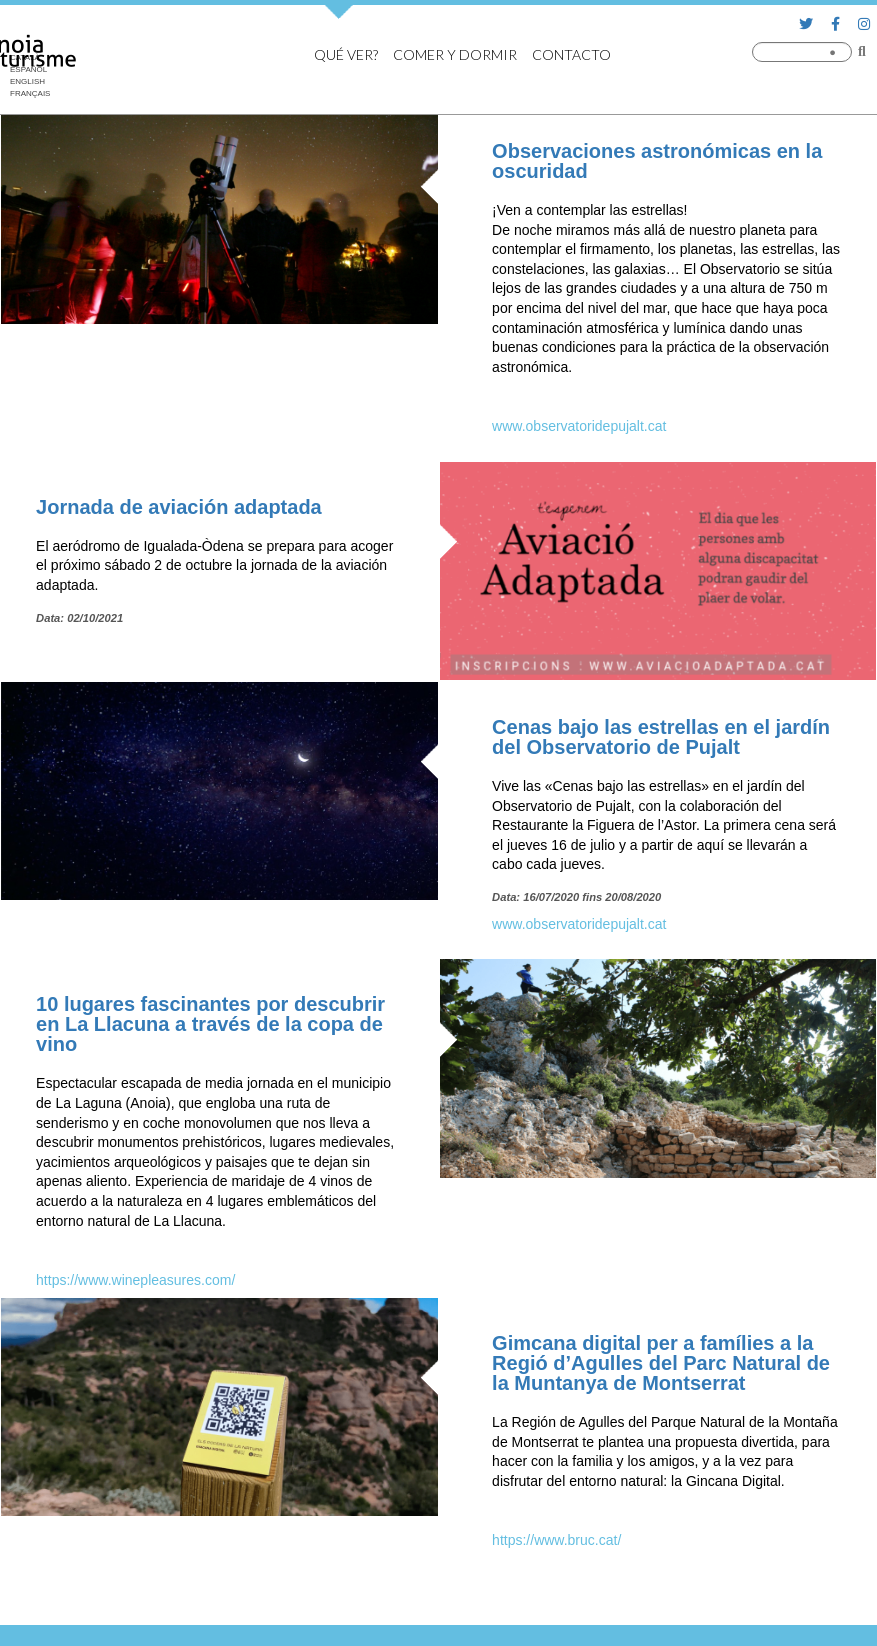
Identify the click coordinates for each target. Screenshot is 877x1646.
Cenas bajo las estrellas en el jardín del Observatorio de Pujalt (661, 737)
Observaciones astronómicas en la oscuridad (657, 161)
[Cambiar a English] (30, 82)
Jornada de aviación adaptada (179, 507)
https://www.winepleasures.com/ (135, 1280)
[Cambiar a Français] (30, 94)
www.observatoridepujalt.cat (579, 426)
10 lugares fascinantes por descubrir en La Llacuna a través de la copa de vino (210, 1024)
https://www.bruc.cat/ (556, 1540)
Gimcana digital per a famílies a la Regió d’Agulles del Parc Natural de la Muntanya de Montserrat (661, 1363)
